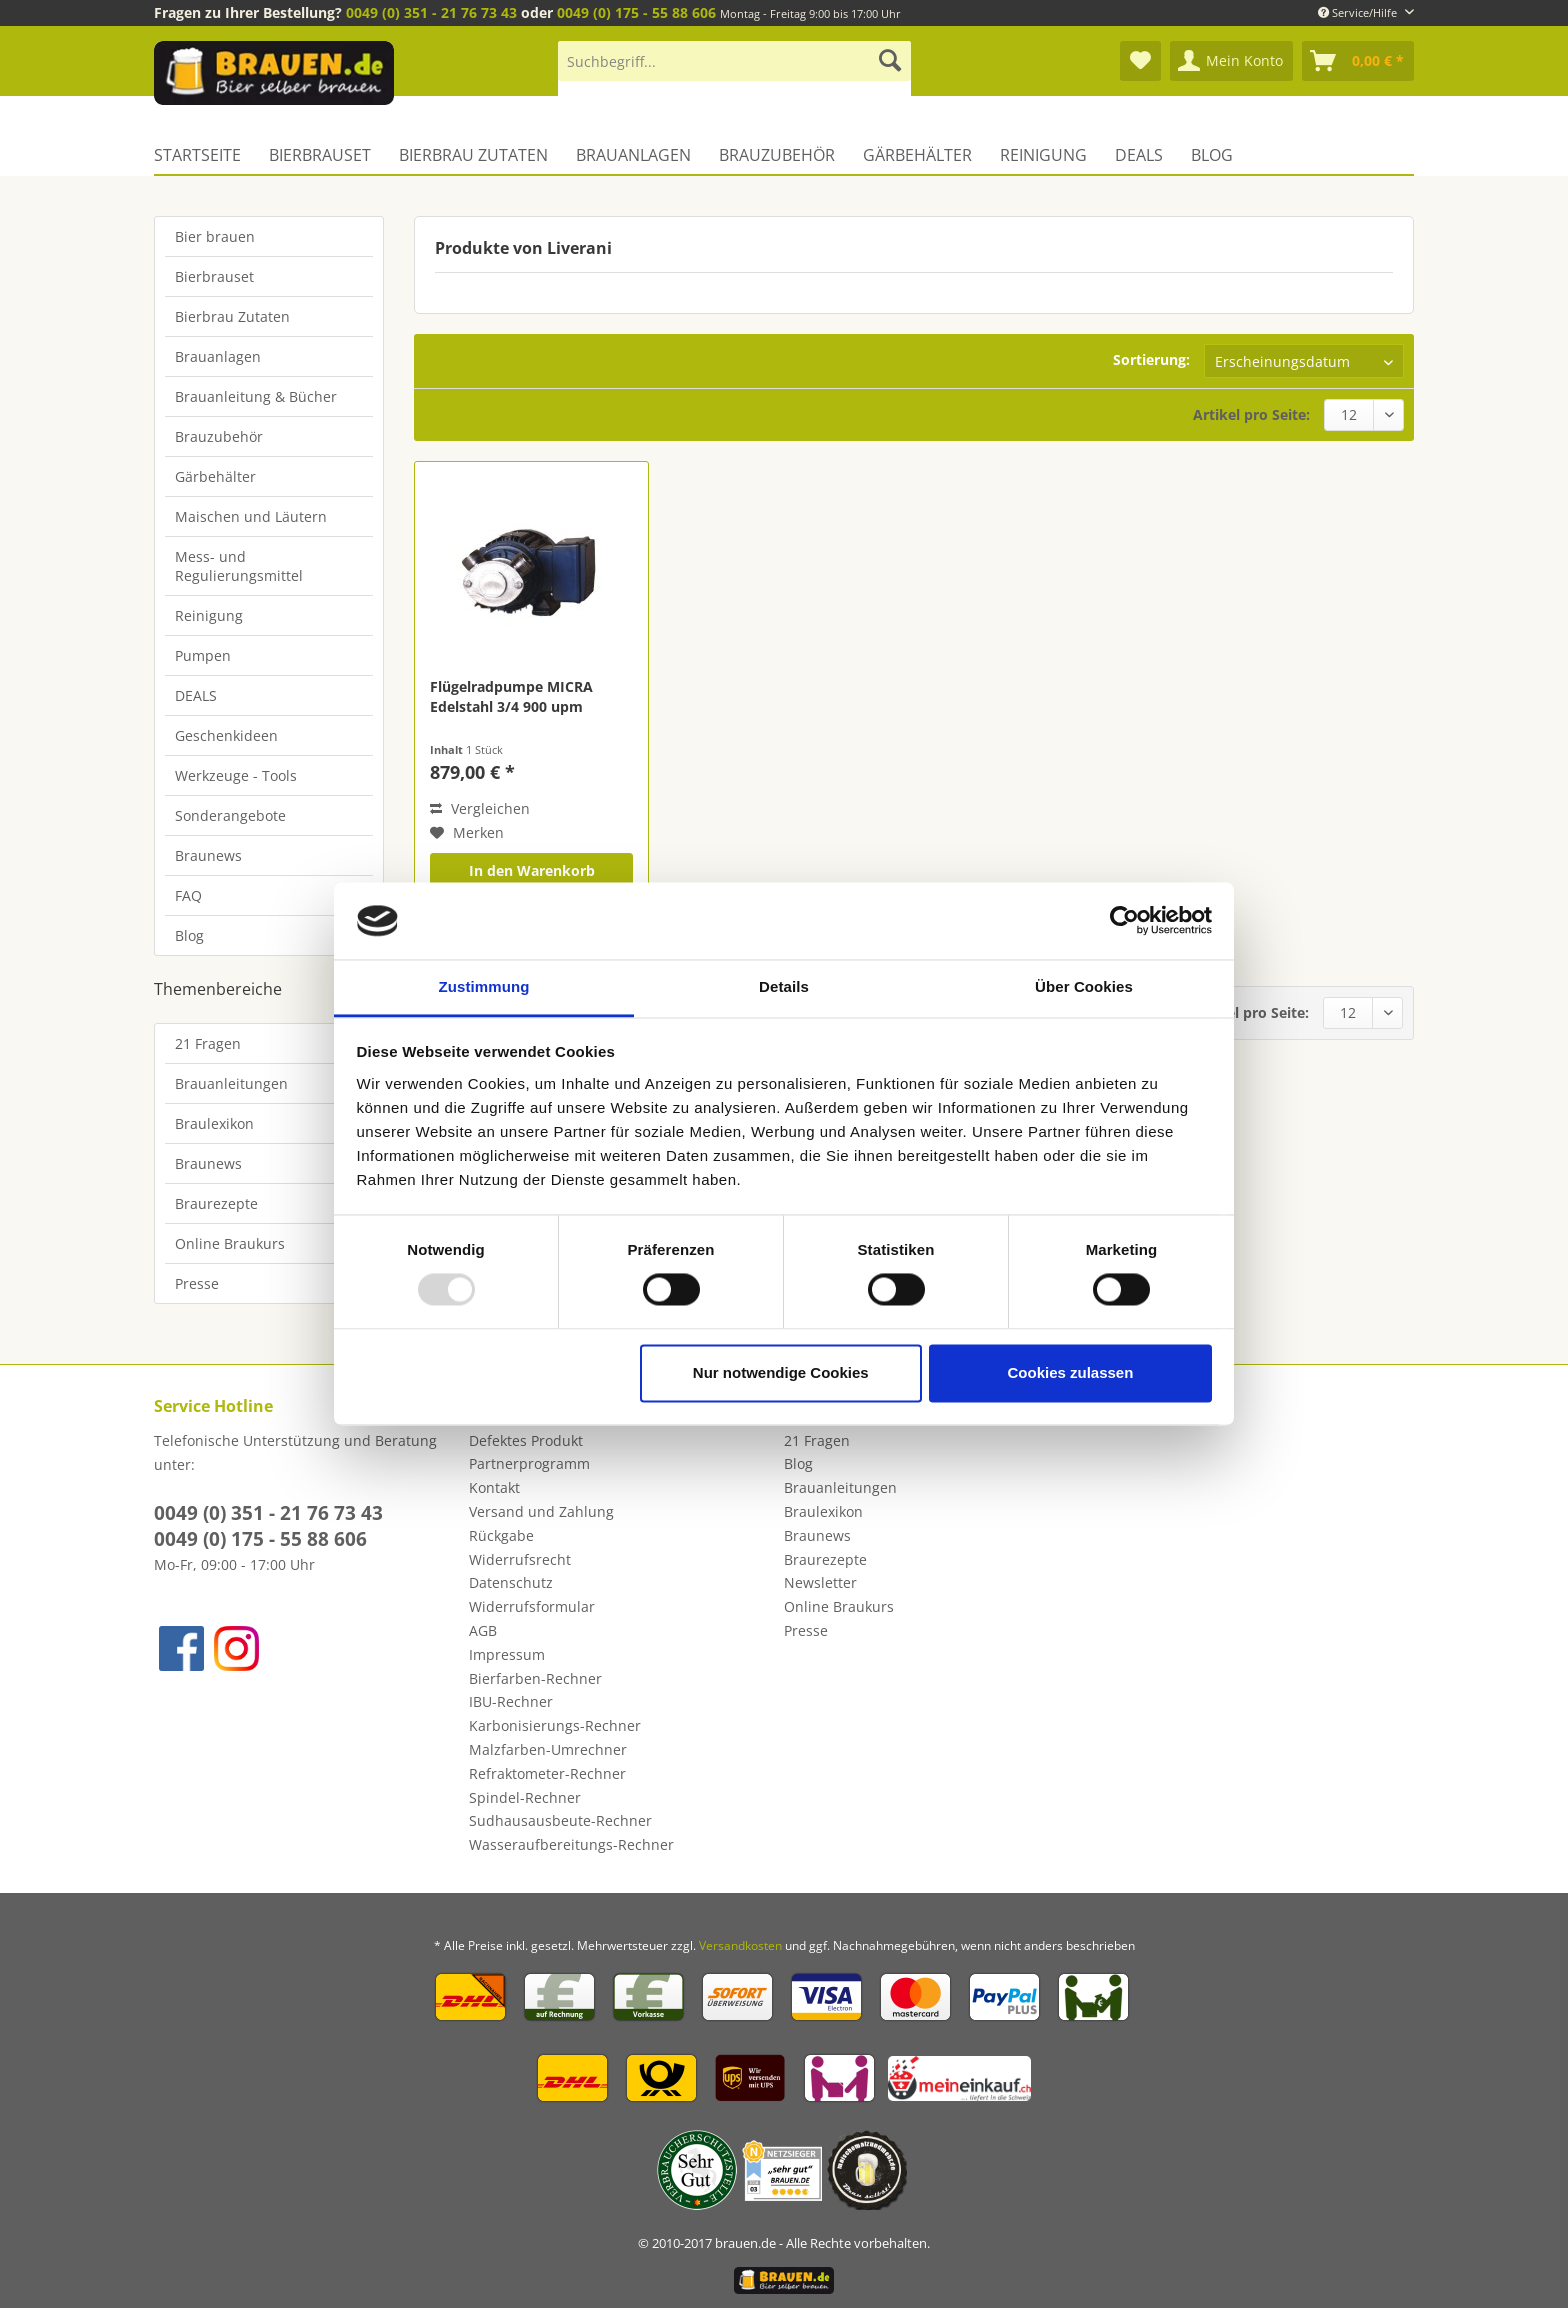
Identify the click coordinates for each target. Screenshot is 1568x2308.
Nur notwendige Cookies (781, 1372)
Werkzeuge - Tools (236, 775)
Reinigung (209, 615)
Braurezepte (216, 1203)
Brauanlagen (218, 356)
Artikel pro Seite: (1251, 414)
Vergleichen (480, 808)
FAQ (188, 895)
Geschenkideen (226, 735)
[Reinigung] (1043, 155)
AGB (483, 1630)
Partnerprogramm (529, 1463)
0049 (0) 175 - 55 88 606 (636, 12)
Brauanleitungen (231, 1083)
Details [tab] (784, 986)
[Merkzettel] (1140, 61)
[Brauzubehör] (777, 155)
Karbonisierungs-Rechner (555, 1725)
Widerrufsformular (532, 1606)
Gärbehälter (215, 476)
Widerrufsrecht (520, 1559)
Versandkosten (740, 1945)
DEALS (196, 695)
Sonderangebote (230, 815)
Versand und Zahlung (541, 1511)
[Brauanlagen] (633, 155)
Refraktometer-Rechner (547, 1773)
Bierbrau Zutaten (232, 316)
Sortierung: (1151, 359)
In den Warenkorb (532, 870)
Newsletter (820, 1582)
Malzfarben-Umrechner (548, 1749)
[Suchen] (890, 61)
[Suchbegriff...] (734, 61)
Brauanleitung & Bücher (256, 396)
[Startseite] (204, 155)
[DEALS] (1139, 155)
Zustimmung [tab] (484, 986)
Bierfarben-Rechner (535, 1678)
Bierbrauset (214, 276)
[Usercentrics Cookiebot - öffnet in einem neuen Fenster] (1124, 921)
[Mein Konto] (1231, 61)
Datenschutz (511, 1582)
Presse (197, 1283)
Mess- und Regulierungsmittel (239, 566)
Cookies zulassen (1070, 1372)
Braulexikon (214, 1123)
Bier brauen (215, 236)
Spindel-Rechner (525, 1797)
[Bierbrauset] (320, 155)
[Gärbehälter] (917, 155)
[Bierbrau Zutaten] (473, 155)
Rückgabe (501, 1535)
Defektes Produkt (526, 1440)
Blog (189, 935)
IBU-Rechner (511, 1701)
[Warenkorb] (1358, 61)
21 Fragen (208, 1043)
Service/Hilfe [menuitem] (1359, 12)
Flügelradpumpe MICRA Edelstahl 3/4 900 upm (511, 696)
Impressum (507, 1654)
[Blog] (1212, 155)
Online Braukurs (230, 1243)
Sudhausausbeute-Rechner (560, 1820)
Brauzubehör (219, 436)
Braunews (208, 855)
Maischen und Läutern (251, 516)
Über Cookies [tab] (1084, 986)
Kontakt (494, 1487)
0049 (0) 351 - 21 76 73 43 (431, 12)
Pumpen (203, 655)
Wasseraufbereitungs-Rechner (571, 1844)
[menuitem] (734, 70)
